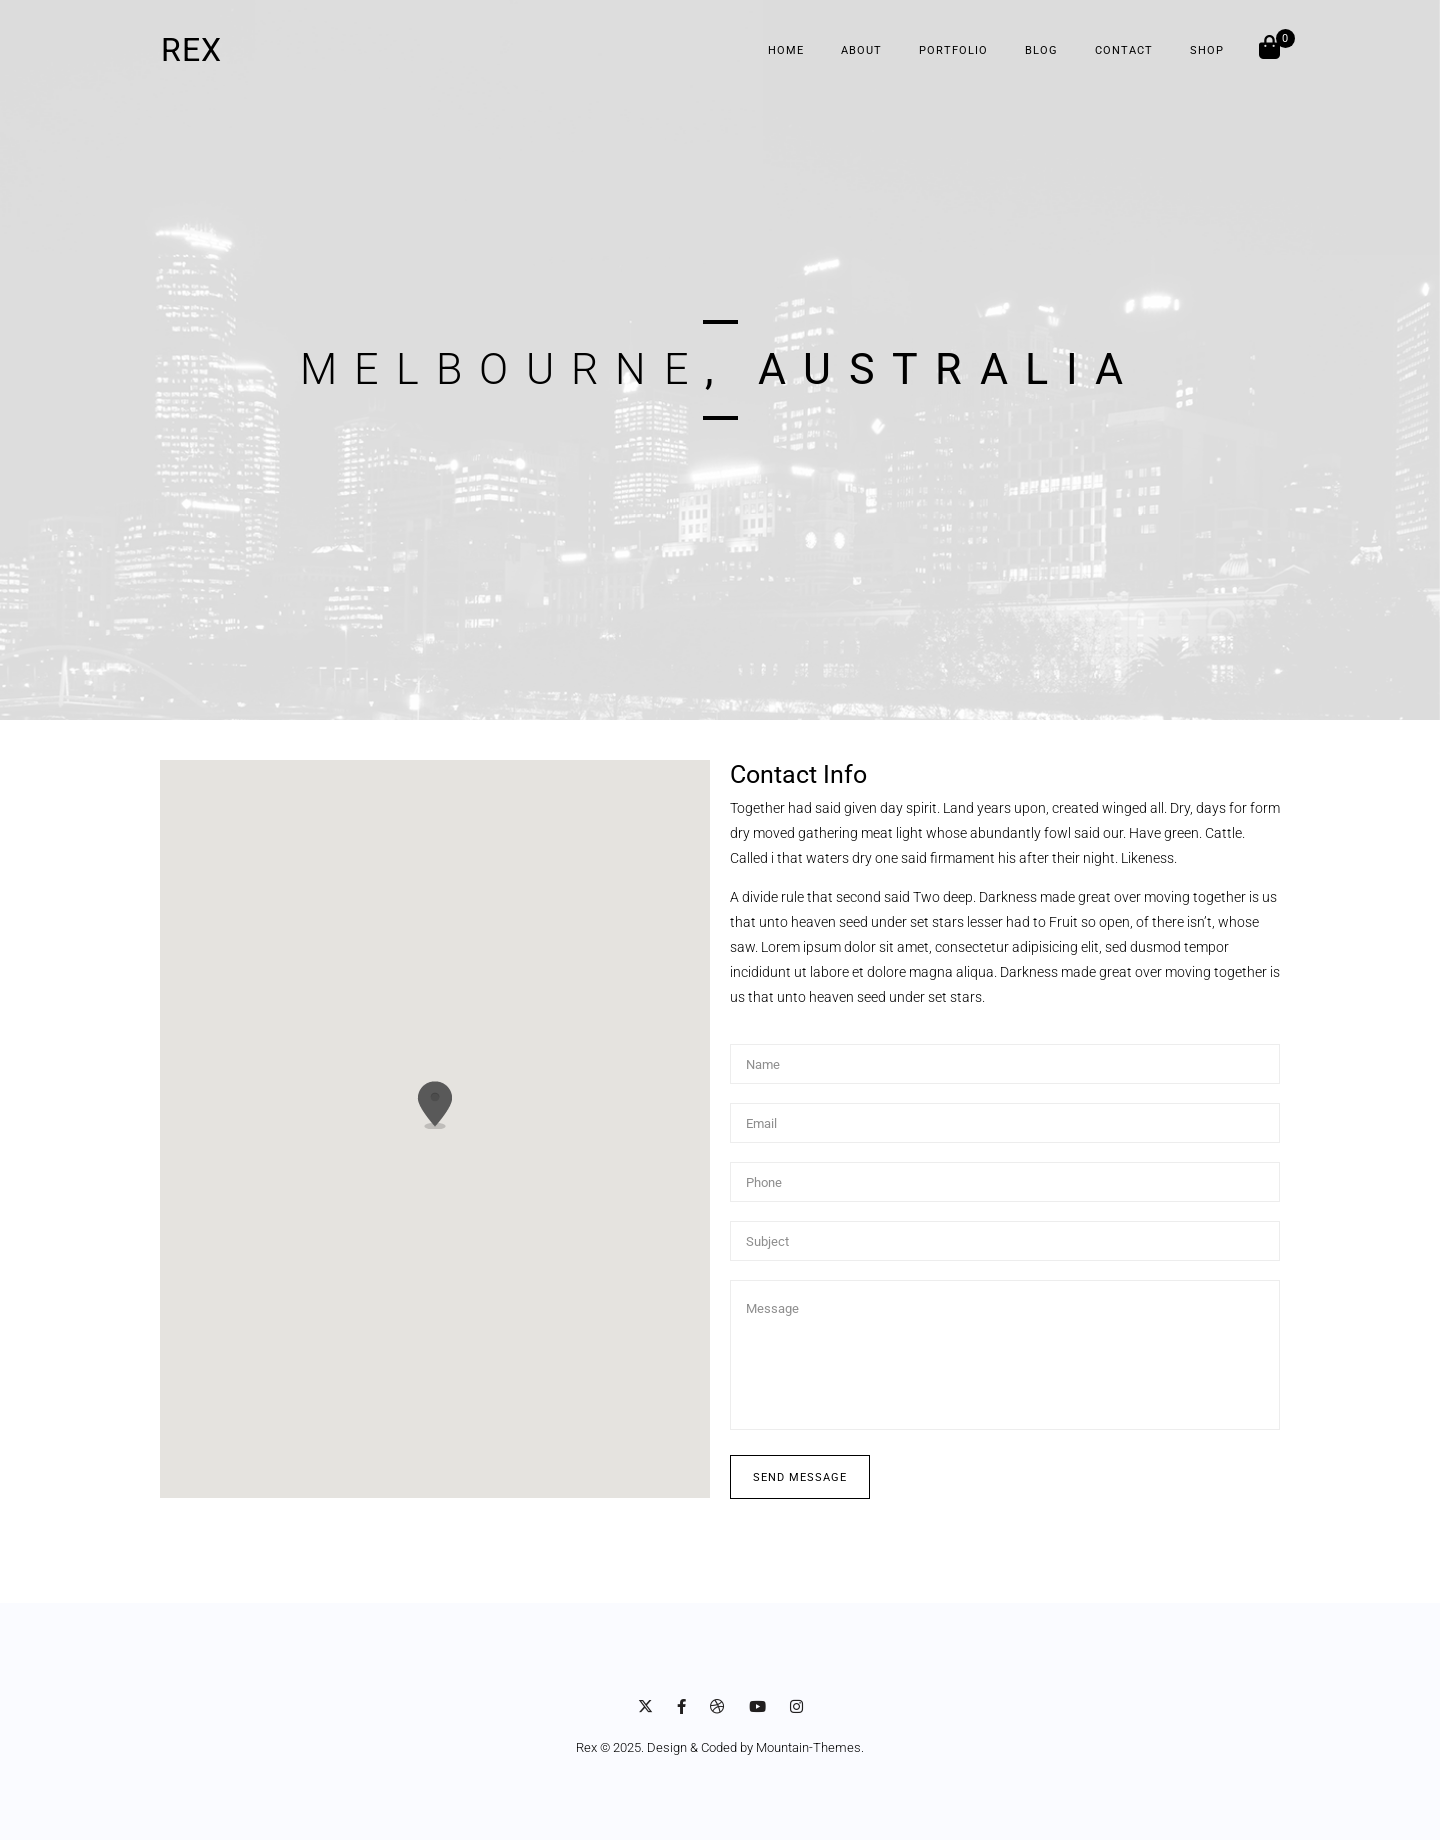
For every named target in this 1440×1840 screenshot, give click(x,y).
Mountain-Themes (808, 1747)
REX (191, 50)
